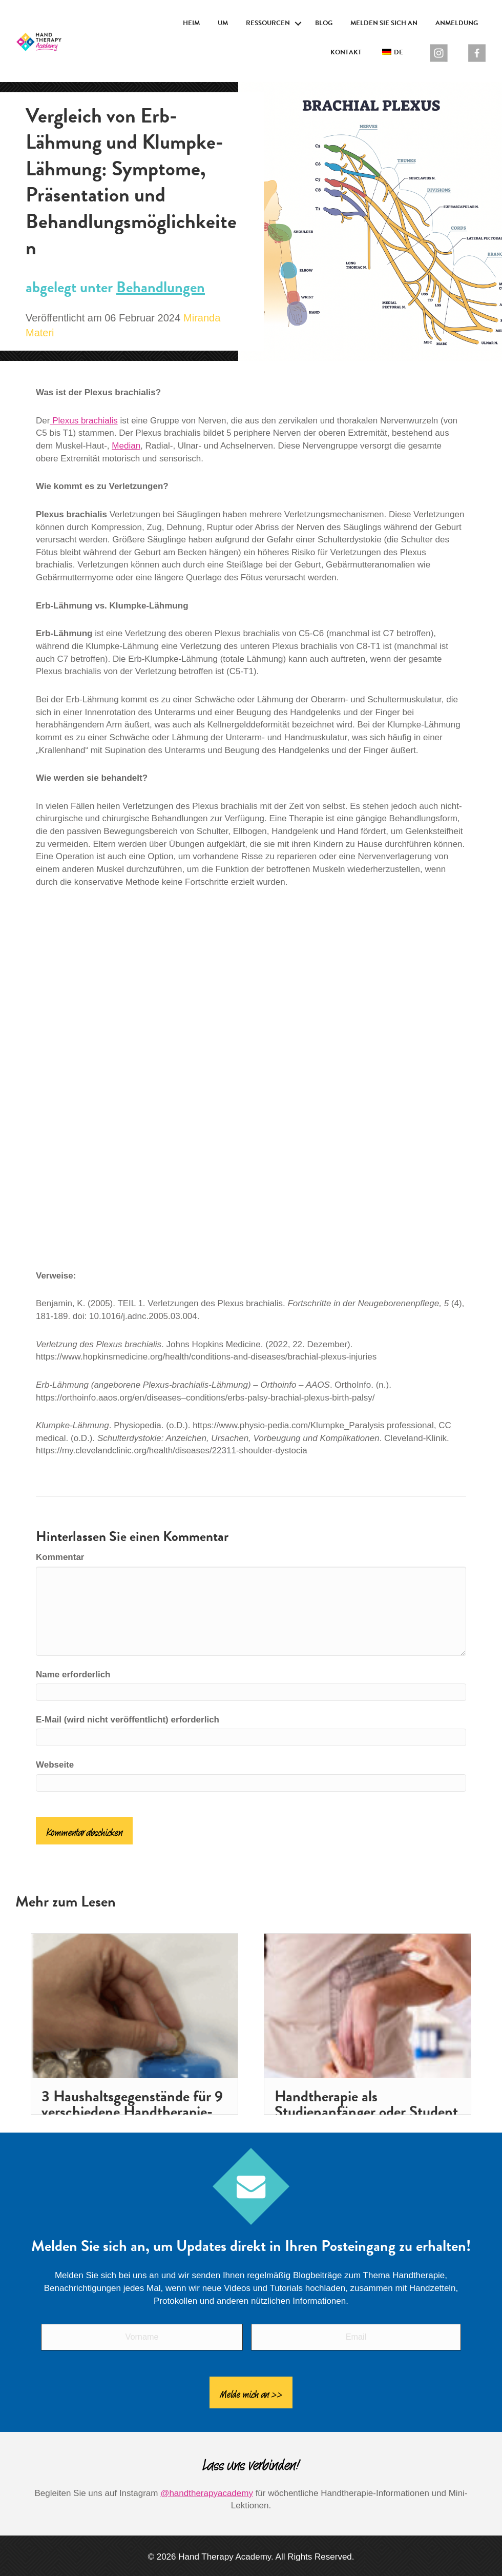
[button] (298, 23)
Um (223, 23)
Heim (191, 23)
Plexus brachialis (83, 420)
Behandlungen (160, 287)
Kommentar (60, 1557)
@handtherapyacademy (206, 2485)
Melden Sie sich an (383, 23)
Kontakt (346, 52)
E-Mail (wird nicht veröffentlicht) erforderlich (127, 1720)
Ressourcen (268, 23)
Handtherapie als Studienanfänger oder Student (366, 2104)
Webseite (55, 1765)
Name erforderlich (73, 1674)
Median (126, 446)
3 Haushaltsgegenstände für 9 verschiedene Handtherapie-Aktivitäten (132, 2112)
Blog (323, 23)
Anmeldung (456, 23)
